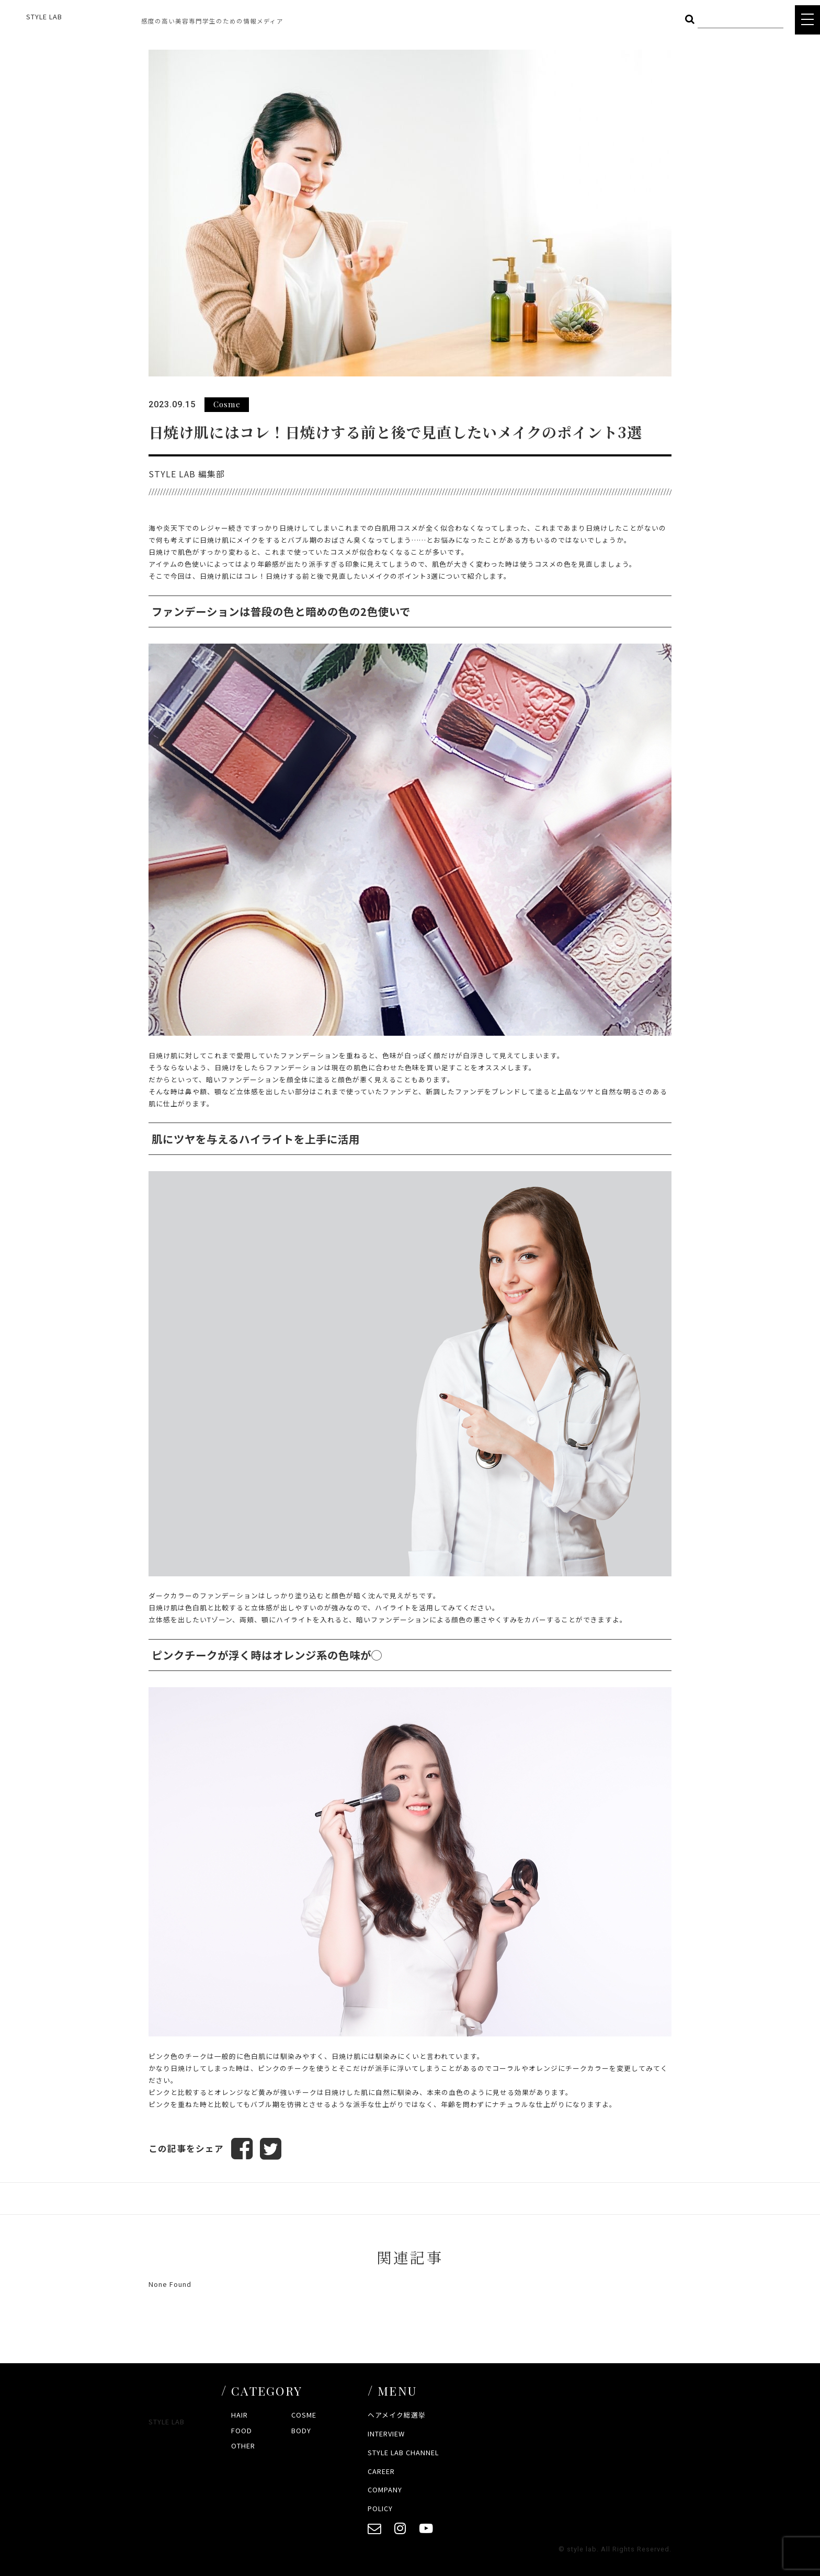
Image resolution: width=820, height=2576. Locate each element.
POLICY (380, 2509)
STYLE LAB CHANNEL (403, 2452)
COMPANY (385, 2490)
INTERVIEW (386, 2433)
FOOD (241, 2430)
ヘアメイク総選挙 (397, 2415)
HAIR (239, 2415)
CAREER (381, 2471)
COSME (303, 2415)
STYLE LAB (44, 16)
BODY (301, 2430)
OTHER (243, 2446)
